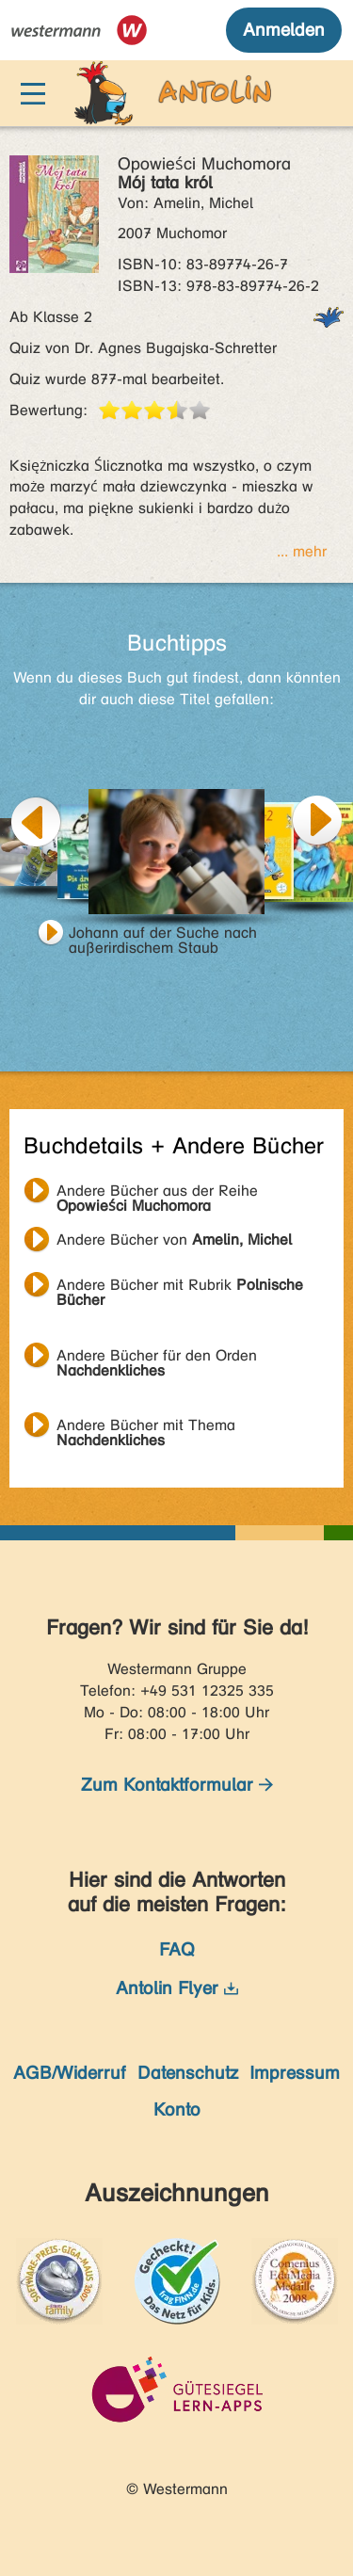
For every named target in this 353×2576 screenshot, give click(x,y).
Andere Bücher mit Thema (145, 1427)
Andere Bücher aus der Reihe (157, 1193)
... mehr (302, 551)
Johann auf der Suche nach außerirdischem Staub (163, 935)
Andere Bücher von (174, 1239)
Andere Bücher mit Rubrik (179, 1287)
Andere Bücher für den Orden (156, 1357)
